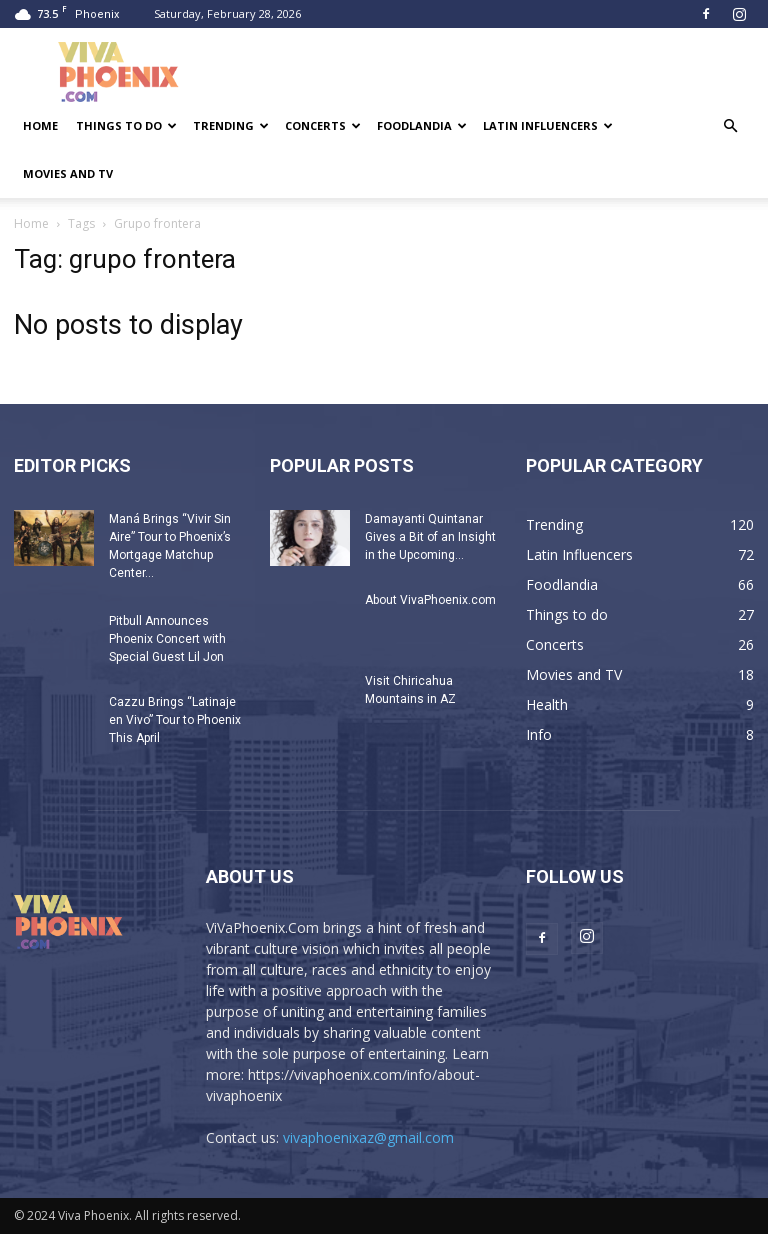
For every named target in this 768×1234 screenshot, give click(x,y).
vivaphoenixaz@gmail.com (368, 1137)
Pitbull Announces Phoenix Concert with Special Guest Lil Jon (167, 639)
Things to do (126, 125)
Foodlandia (422, 125)
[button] (730, 126)
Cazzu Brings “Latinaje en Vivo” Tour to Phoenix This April (175, 720)
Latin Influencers (548, 125)
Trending (231, 125)
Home (40, 125)
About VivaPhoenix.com (430, 600)
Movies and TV (68, 173)
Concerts (323, 125)
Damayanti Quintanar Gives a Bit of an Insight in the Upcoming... (430, 537)
